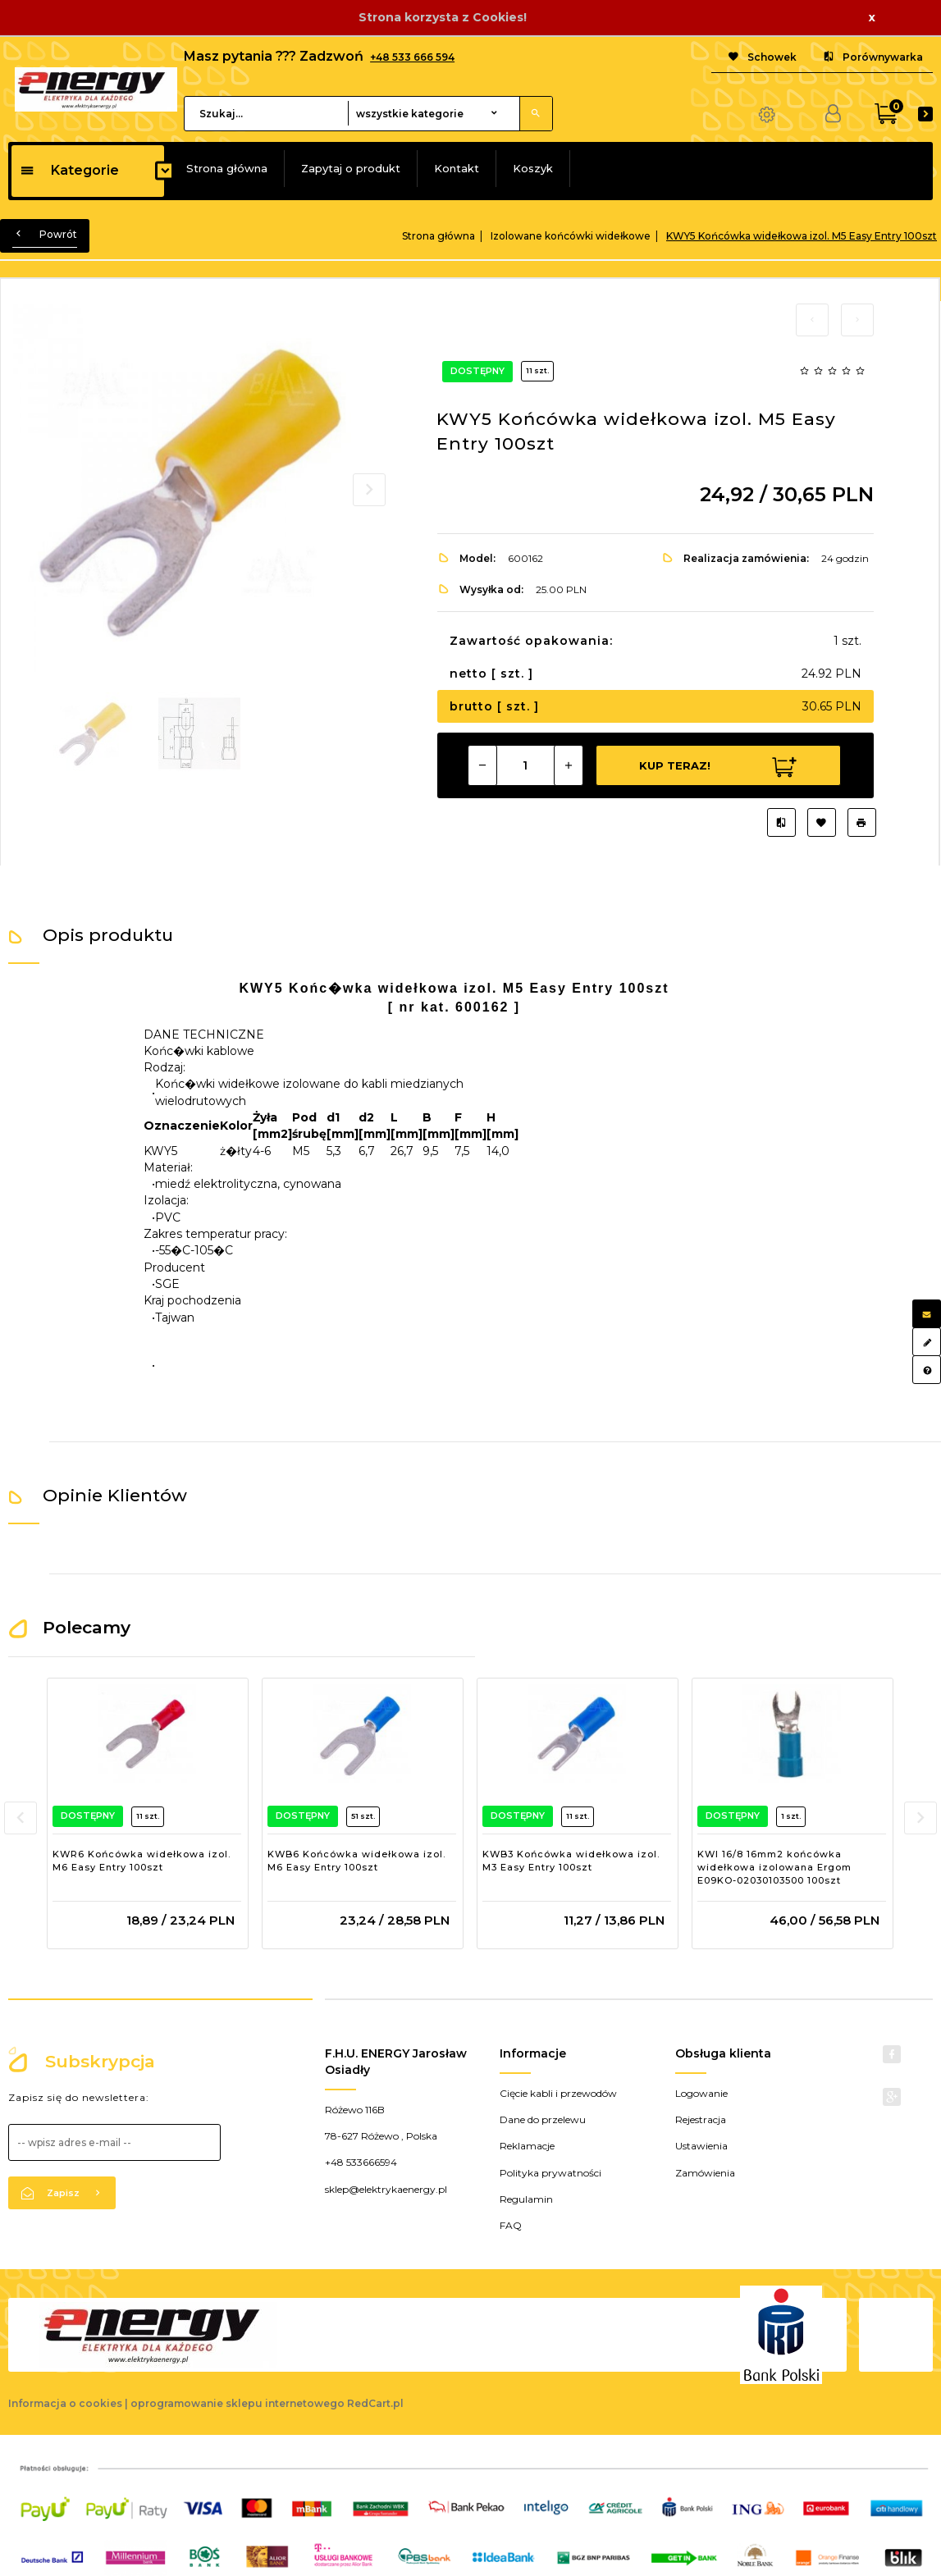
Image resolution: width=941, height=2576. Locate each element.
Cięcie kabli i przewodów (558, 2093)
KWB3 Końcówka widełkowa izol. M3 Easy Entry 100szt (571, 1860)
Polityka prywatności (550, 2173)
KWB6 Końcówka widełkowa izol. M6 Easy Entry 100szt (356, 1860)
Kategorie (69, 170)
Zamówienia (705, 2173)
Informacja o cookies (65, 2403)
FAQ (511, 2225)
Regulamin (526, 2199)
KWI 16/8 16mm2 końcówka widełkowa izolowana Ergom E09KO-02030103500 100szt (774, 1866)
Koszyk (533, 168)
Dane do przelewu (543, 2119)
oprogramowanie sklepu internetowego (237, 2403)
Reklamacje (527, 2146)
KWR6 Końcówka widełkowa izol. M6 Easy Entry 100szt (142, 1860)
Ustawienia (701, 2146)
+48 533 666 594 (412, 57)
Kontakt (456, 168)
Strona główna (226, 168)
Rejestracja (700, 2119)
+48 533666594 (361, 2162)
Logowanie (701, 2093)
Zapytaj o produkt (350, 168)
